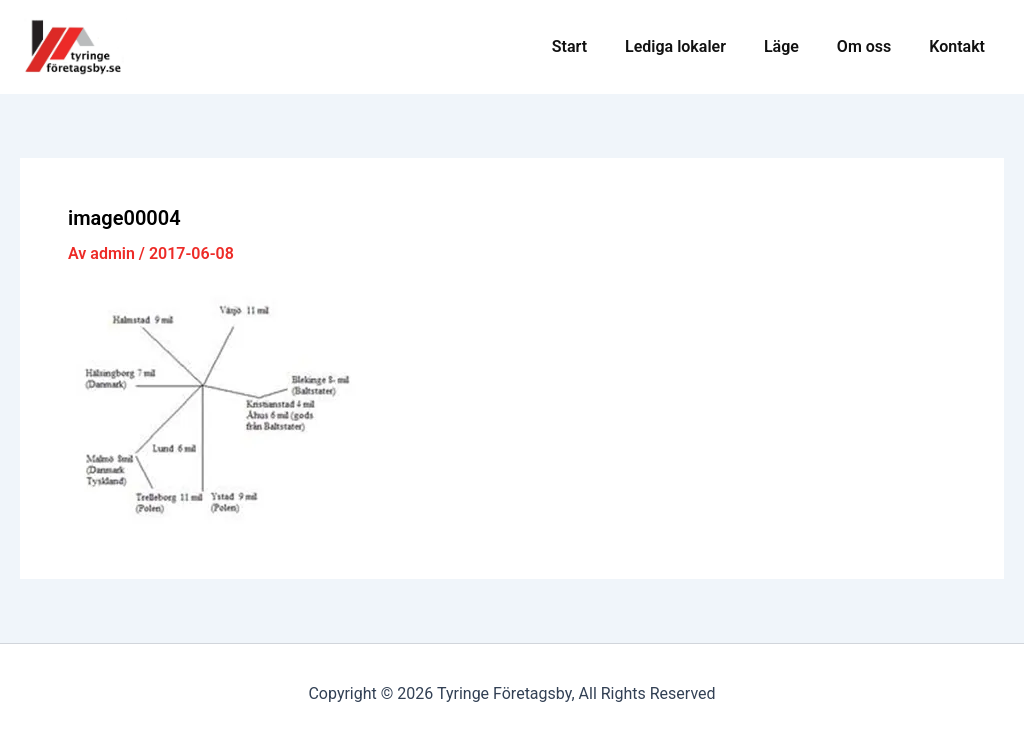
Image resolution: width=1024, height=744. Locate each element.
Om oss (873, 46)
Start (596, 46)
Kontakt (960, 46)
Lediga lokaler (696, 46)
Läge (796, 46)
